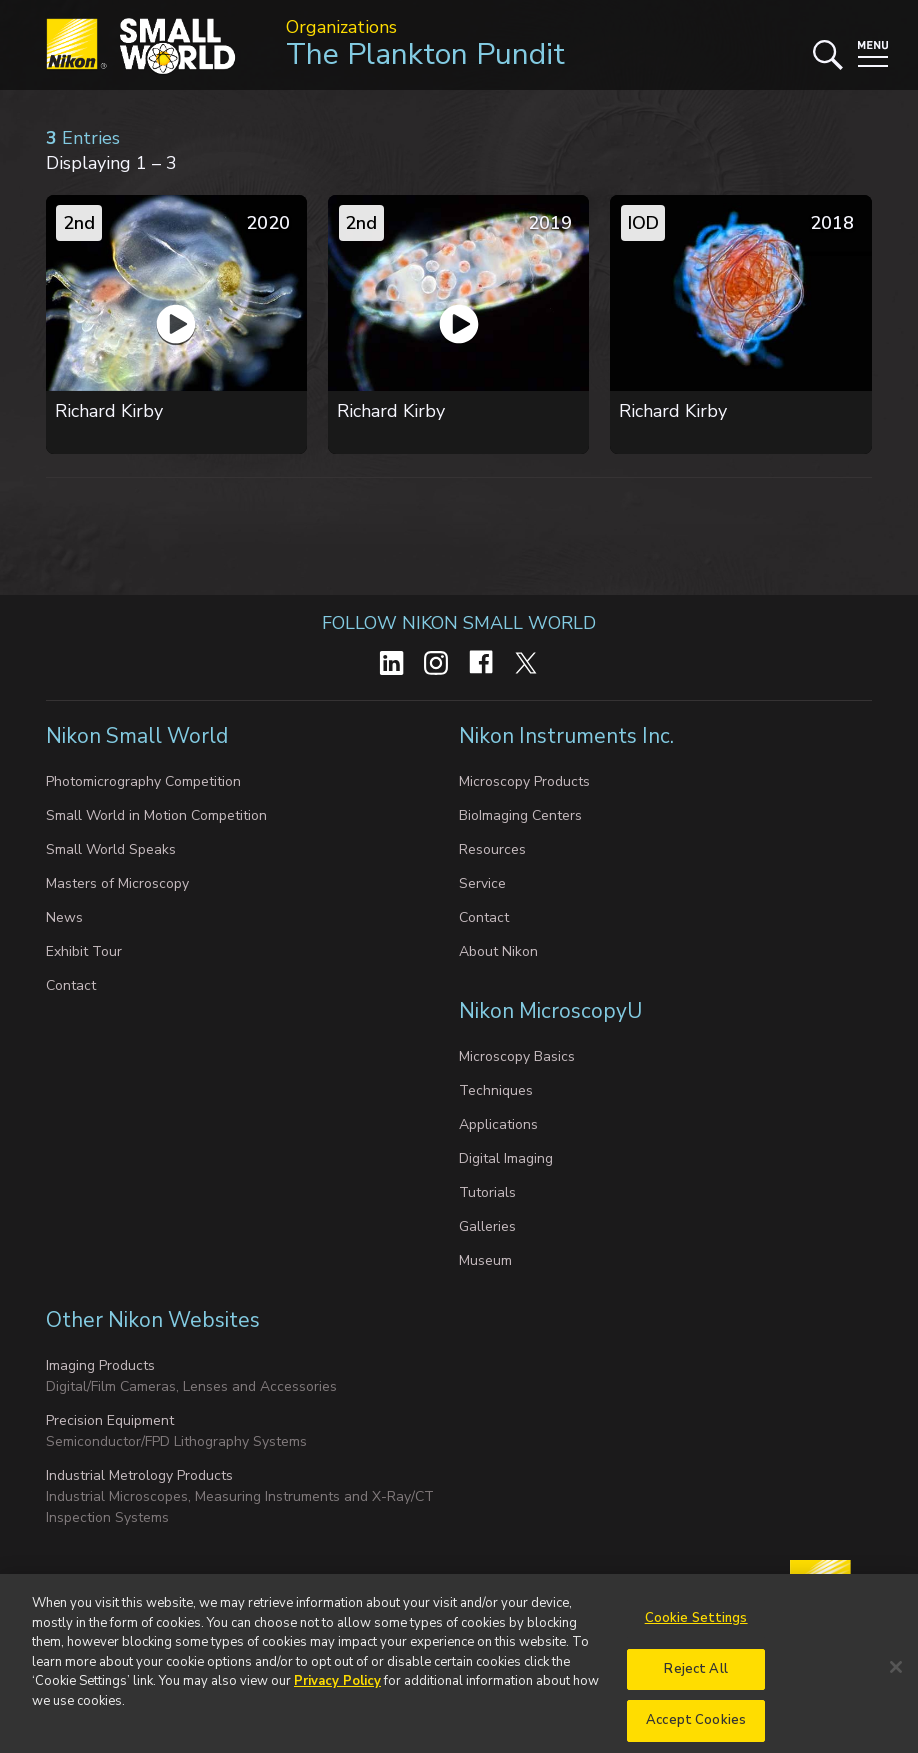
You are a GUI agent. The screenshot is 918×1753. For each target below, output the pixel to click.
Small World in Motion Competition (156, 815)
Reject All (695, 1681)
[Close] (896, 1679)
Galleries (487, 1226)
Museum (485, 1260)
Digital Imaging (506, 1158)
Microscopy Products (524, 781)
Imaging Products (100, 1365)
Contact (71, 985)
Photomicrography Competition (143, 781)
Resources (492, 849)
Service (482, 883)
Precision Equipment (110, 1420)
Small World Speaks (111, 849)
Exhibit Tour (84, 951)
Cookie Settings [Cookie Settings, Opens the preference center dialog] (696, 1630)
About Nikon (498, 951)
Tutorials (487, 1192)
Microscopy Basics (517, 1056)
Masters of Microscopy (117, 883)
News (64, 917)
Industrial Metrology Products (139, 1475)
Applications (498, 1124)
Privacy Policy (337, 1694)
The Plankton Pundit (425, 54)
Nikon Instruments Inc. (569, 736)
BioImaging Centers (520, 815)
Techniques (496, 1090)
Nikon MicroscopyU (550, 1011)
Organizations (341, 27)
